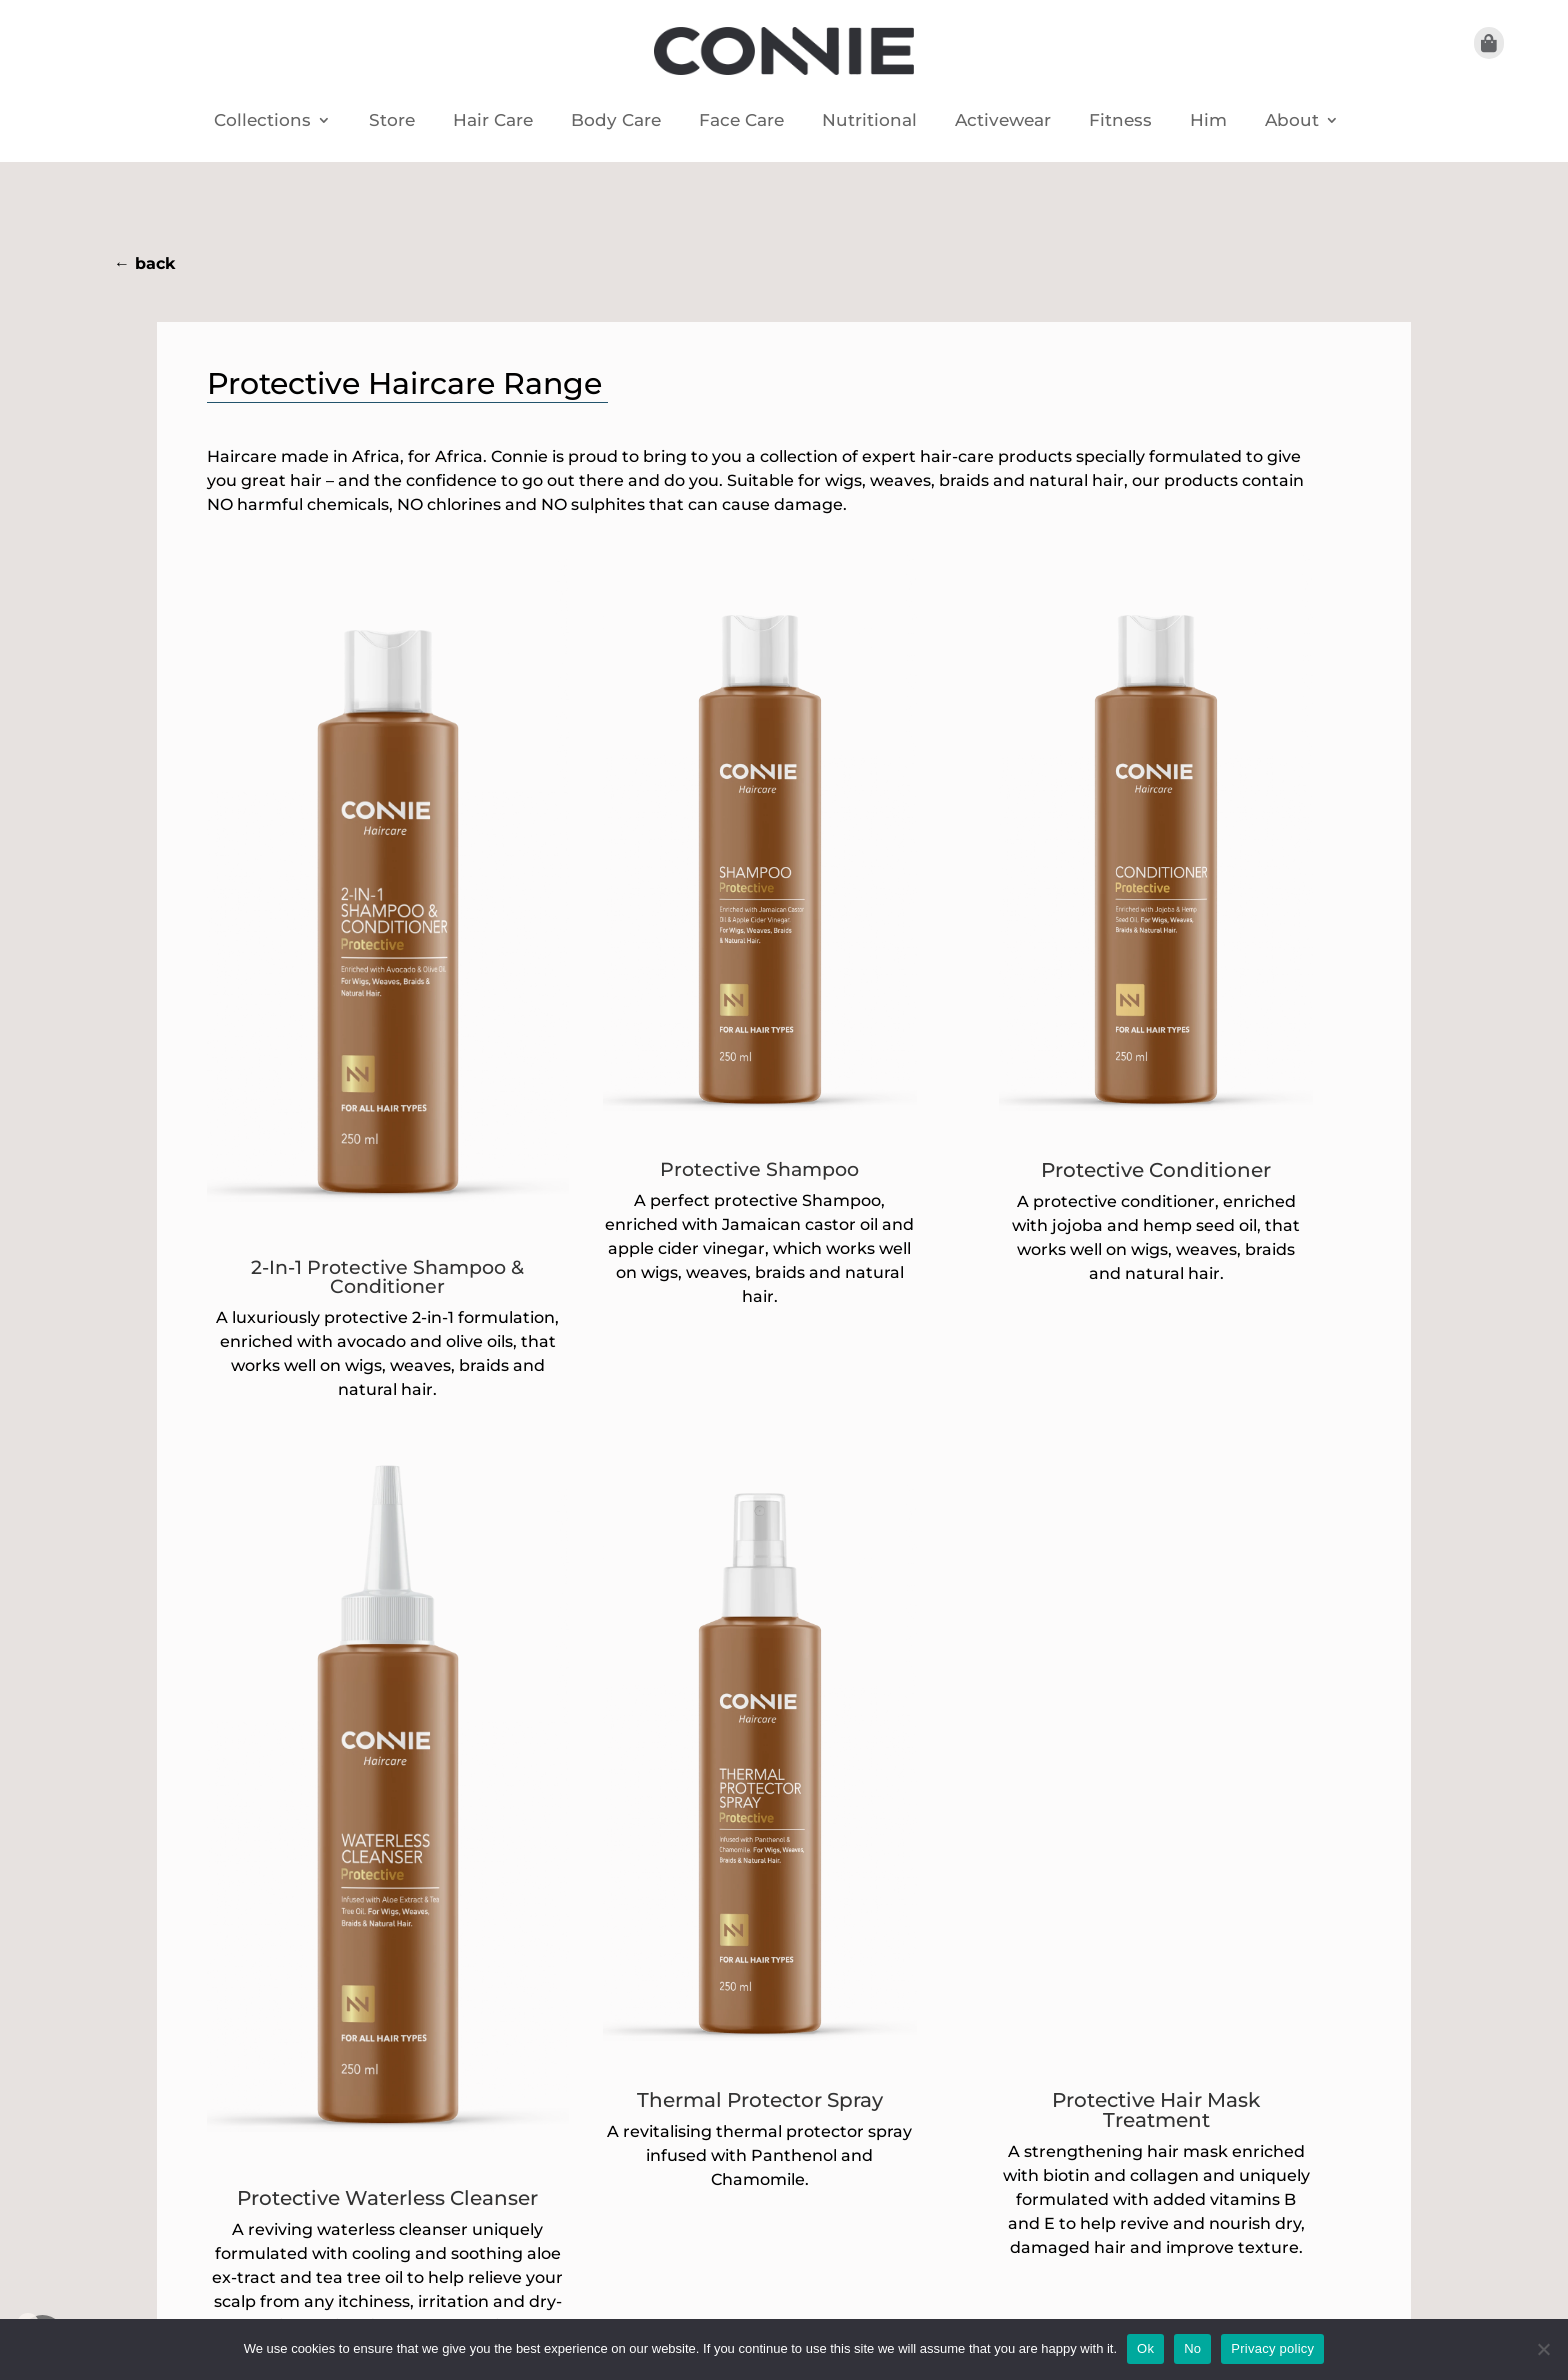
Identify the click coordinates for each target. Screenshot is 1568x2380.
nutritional (869, 121)
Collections (262, 121)
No (1192, 2348)
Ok (1145, 2348)
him (1208, 121)
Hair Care (493, 121)
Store (392, 121)
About (1292, 121)
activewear (1003, 121)
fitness (1120, 121)
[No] (1543, 2349)
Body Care (616, 121)
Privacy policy (1272, 2348)
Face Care (741, 121)
